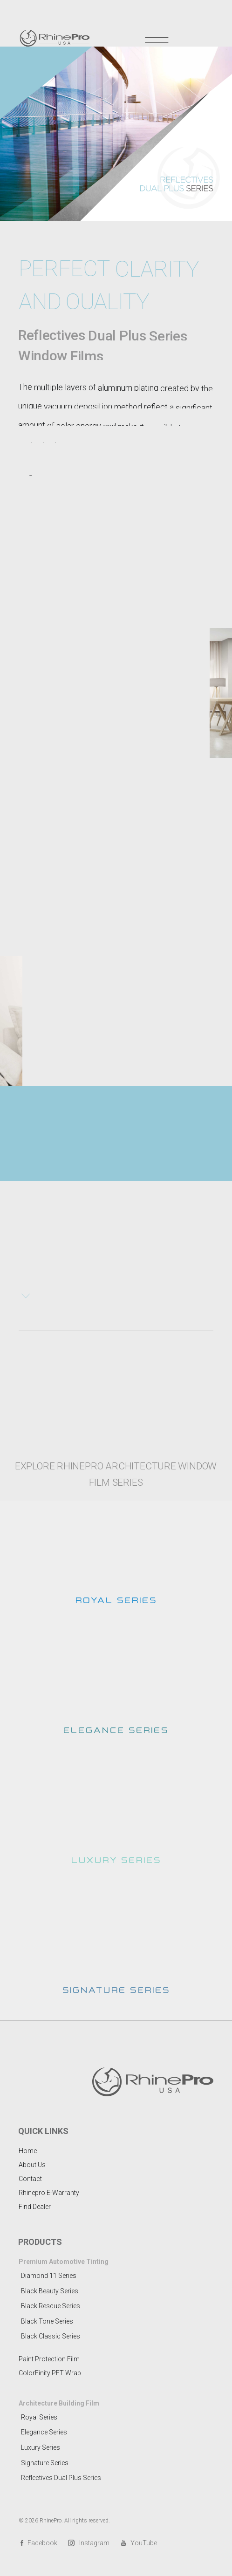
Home (28, 2151)
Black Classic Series (50, 2336)
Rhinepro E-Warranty (49, 2192)
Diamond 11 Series (48, 2275)
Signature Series (44, 2463)
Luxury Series (40, 2447)
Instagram (88, 2543)
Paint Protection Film (49, 2359)
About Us (32, 2164)
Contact (30, 2178)
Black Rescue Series (50, 2306)
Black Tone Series (47, 2321)
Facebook (38, 2543)
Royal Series (39, 2417)
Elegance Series (44, 2432)
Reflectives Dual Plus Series (61, 2477)
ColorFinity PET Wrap (50, 2373)
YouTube (138, 2543)
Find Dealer (35, 2206)
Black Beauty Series (49, 2291)
